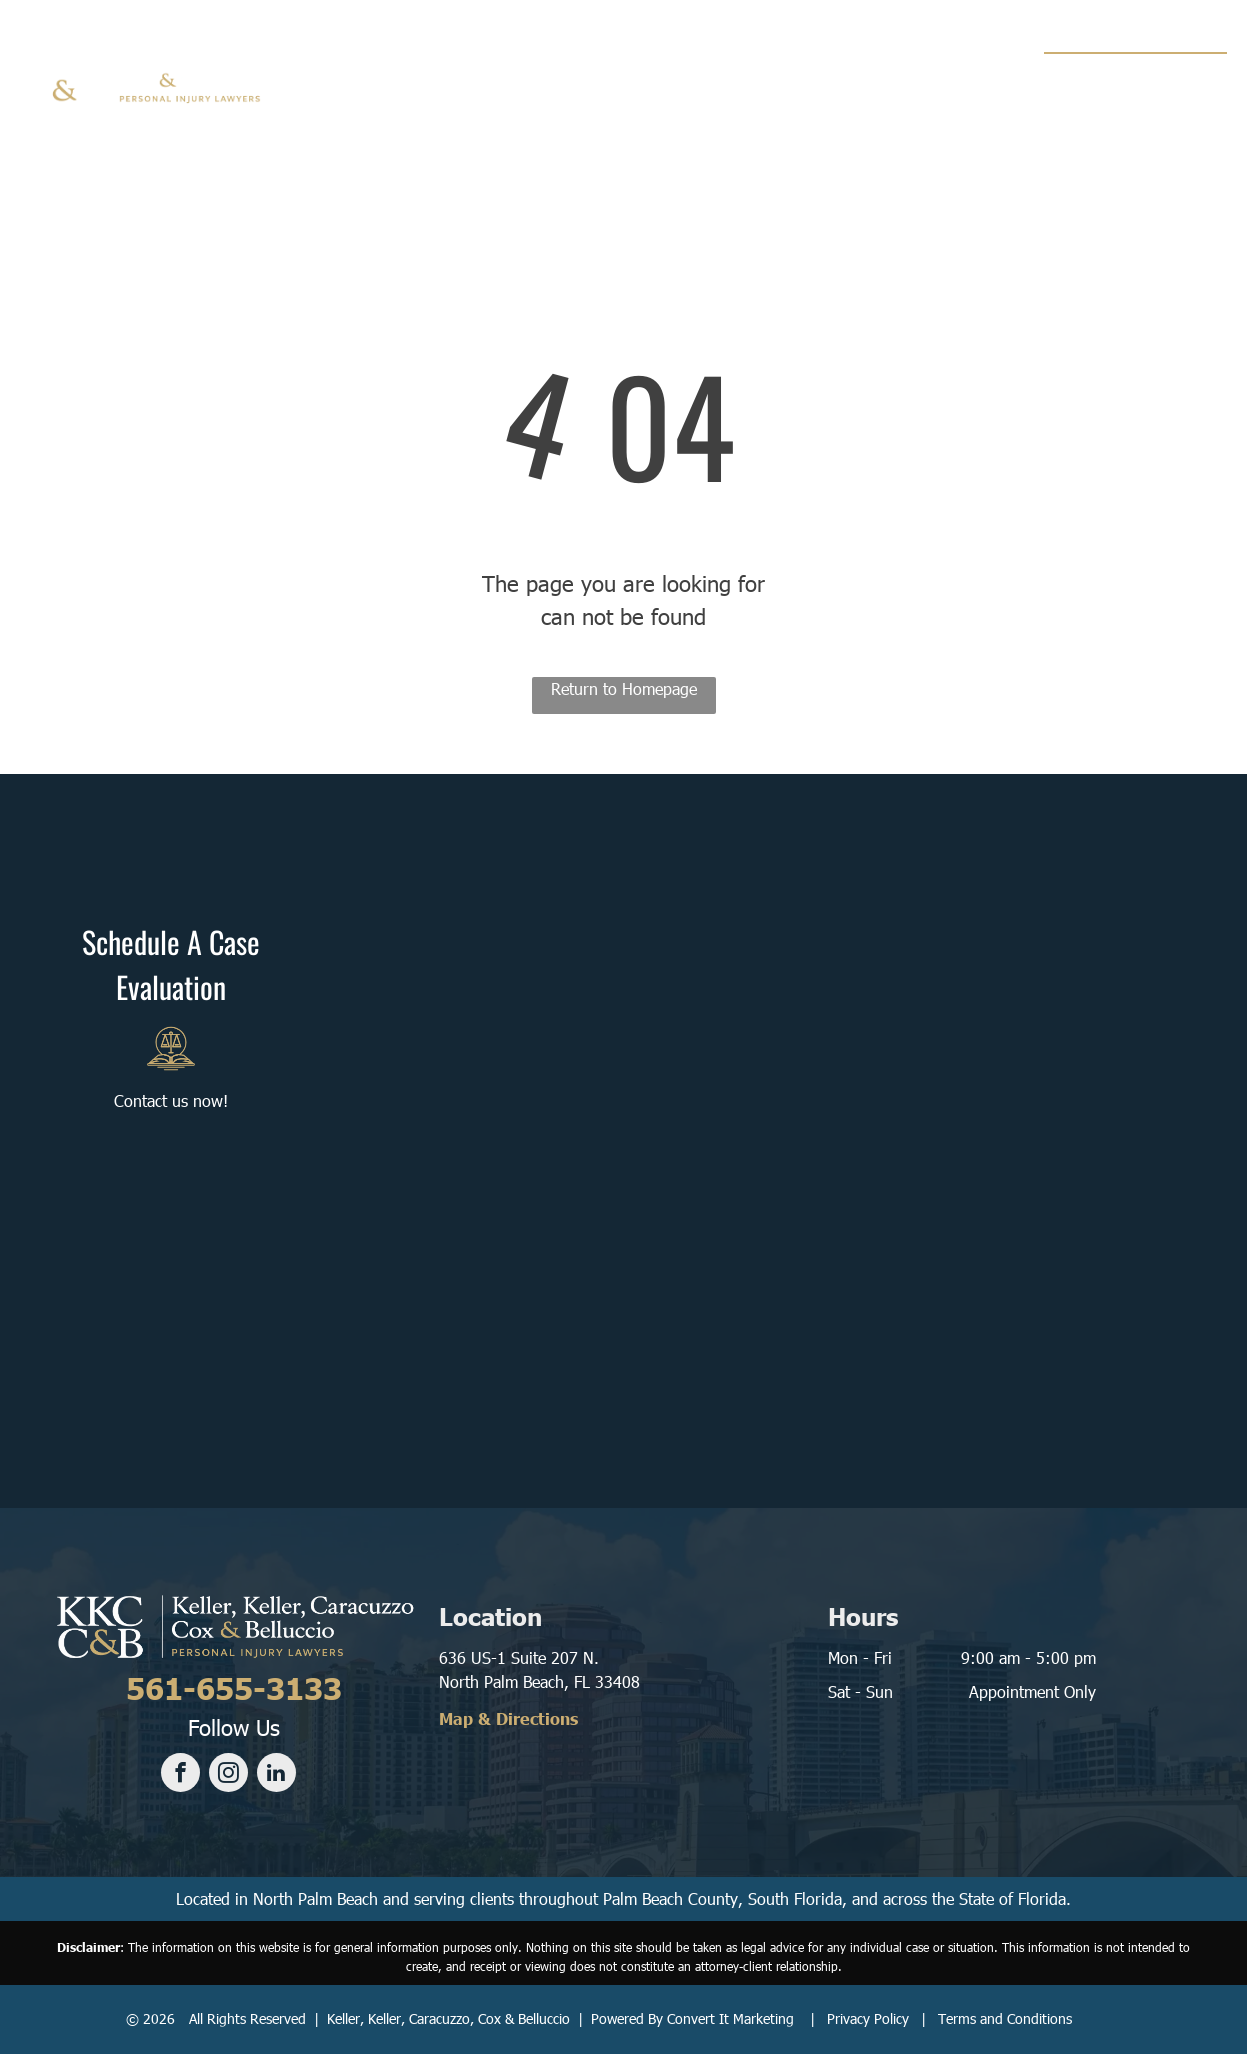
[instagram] (228, 1775)
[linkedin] (276, 1775)
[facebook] (180, 1775)
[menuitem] (416, 80)
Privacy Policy (868, 2018)
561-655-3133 (1142, 76)
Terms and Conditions (1005, 2018)
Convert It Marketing (730, 2018)
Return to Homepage (624, 688)
